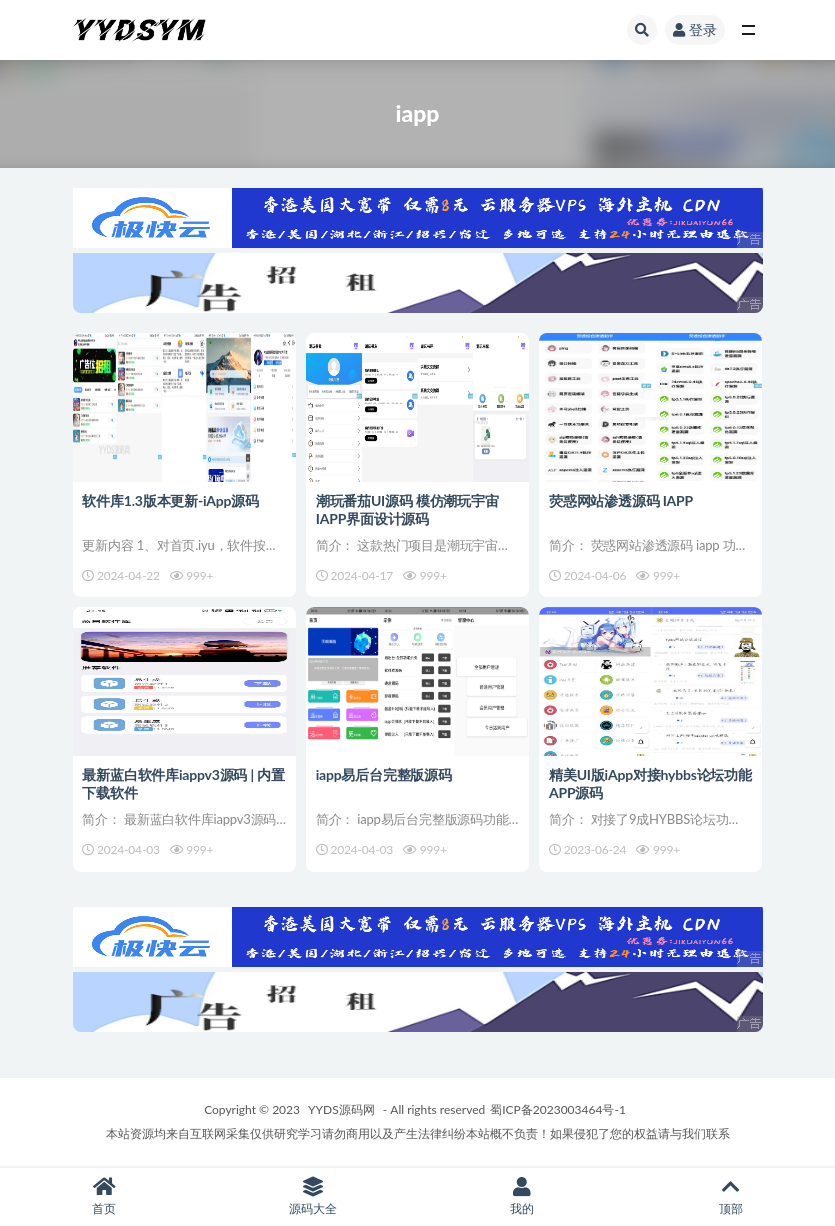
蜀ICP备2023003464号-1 (558, 1109)
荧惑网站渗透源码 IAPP (621, 499)
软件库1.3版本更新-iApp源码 (171, 499)
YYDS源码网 (341, 1109)
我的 (522, 1196)
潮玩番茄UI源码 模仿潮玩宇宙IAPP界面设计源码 (407, 508)
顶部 (730, 1196)
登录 (695, 29)
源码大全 (313, 1196)
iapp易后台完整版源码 (384, 774)
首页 (104, 1196)
